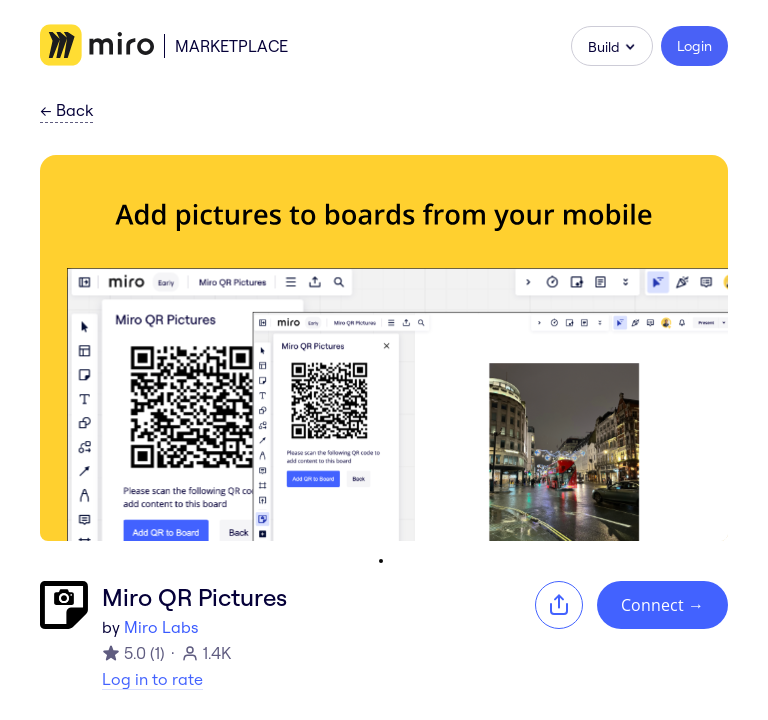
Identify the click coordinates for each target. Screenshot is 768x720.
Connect (662, 605)
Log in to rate (152, 679)
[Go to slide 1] (381, 561)
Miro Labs (161, 627)
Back (66, 111)
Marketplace (231, 46)
